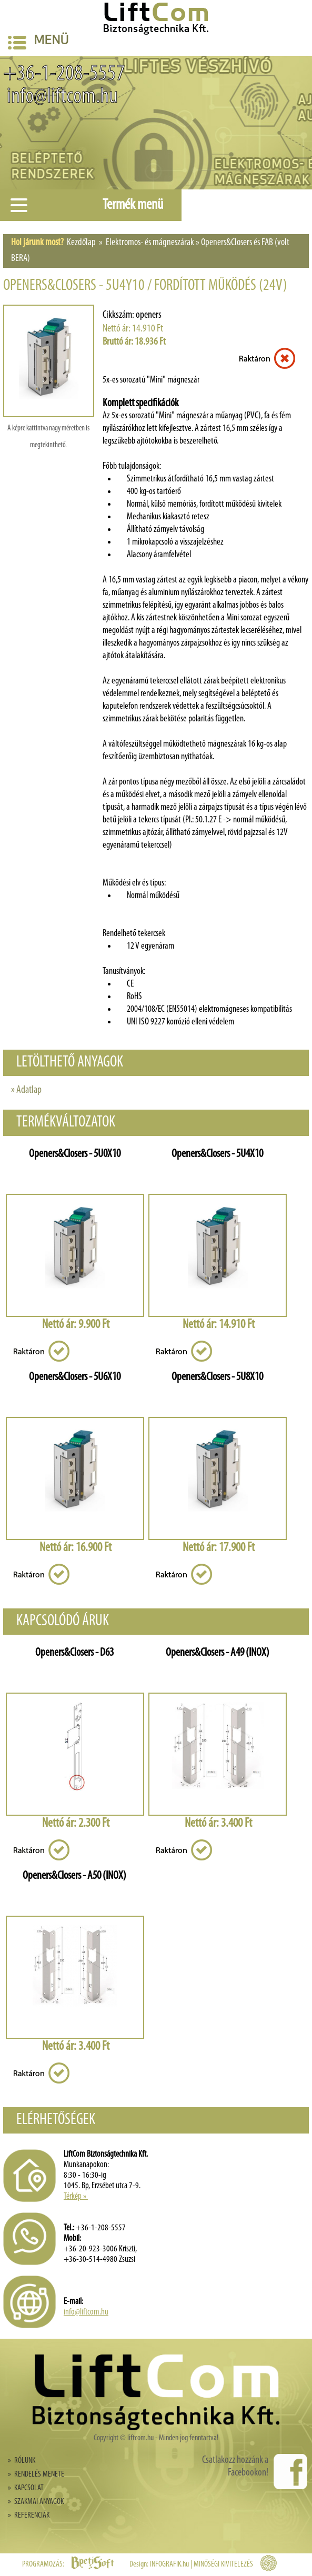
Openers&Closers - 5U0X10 (74, 1154)
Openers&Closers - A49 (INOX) (217, 1653)
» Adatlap (26, 1090)
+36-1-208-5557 (64, 74)
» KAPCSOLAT (26, 2488)
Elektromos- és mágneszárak (150, 243)
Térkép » (76, 2196)
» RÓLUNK (21, 2461)
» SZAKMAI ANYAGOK (36, 2502)
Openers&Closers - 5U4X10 (217, 1154)
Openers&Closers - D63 (74, 1653)
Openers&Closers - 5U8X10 (217, 1377)
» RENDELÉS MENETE (36, 2474)
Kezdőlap (81, 243)
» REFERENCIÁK (28, 2515)
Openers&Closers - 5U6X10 (74, 1377)
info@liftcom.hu (60, 97)
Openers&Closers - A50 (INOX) (74, 1876)
